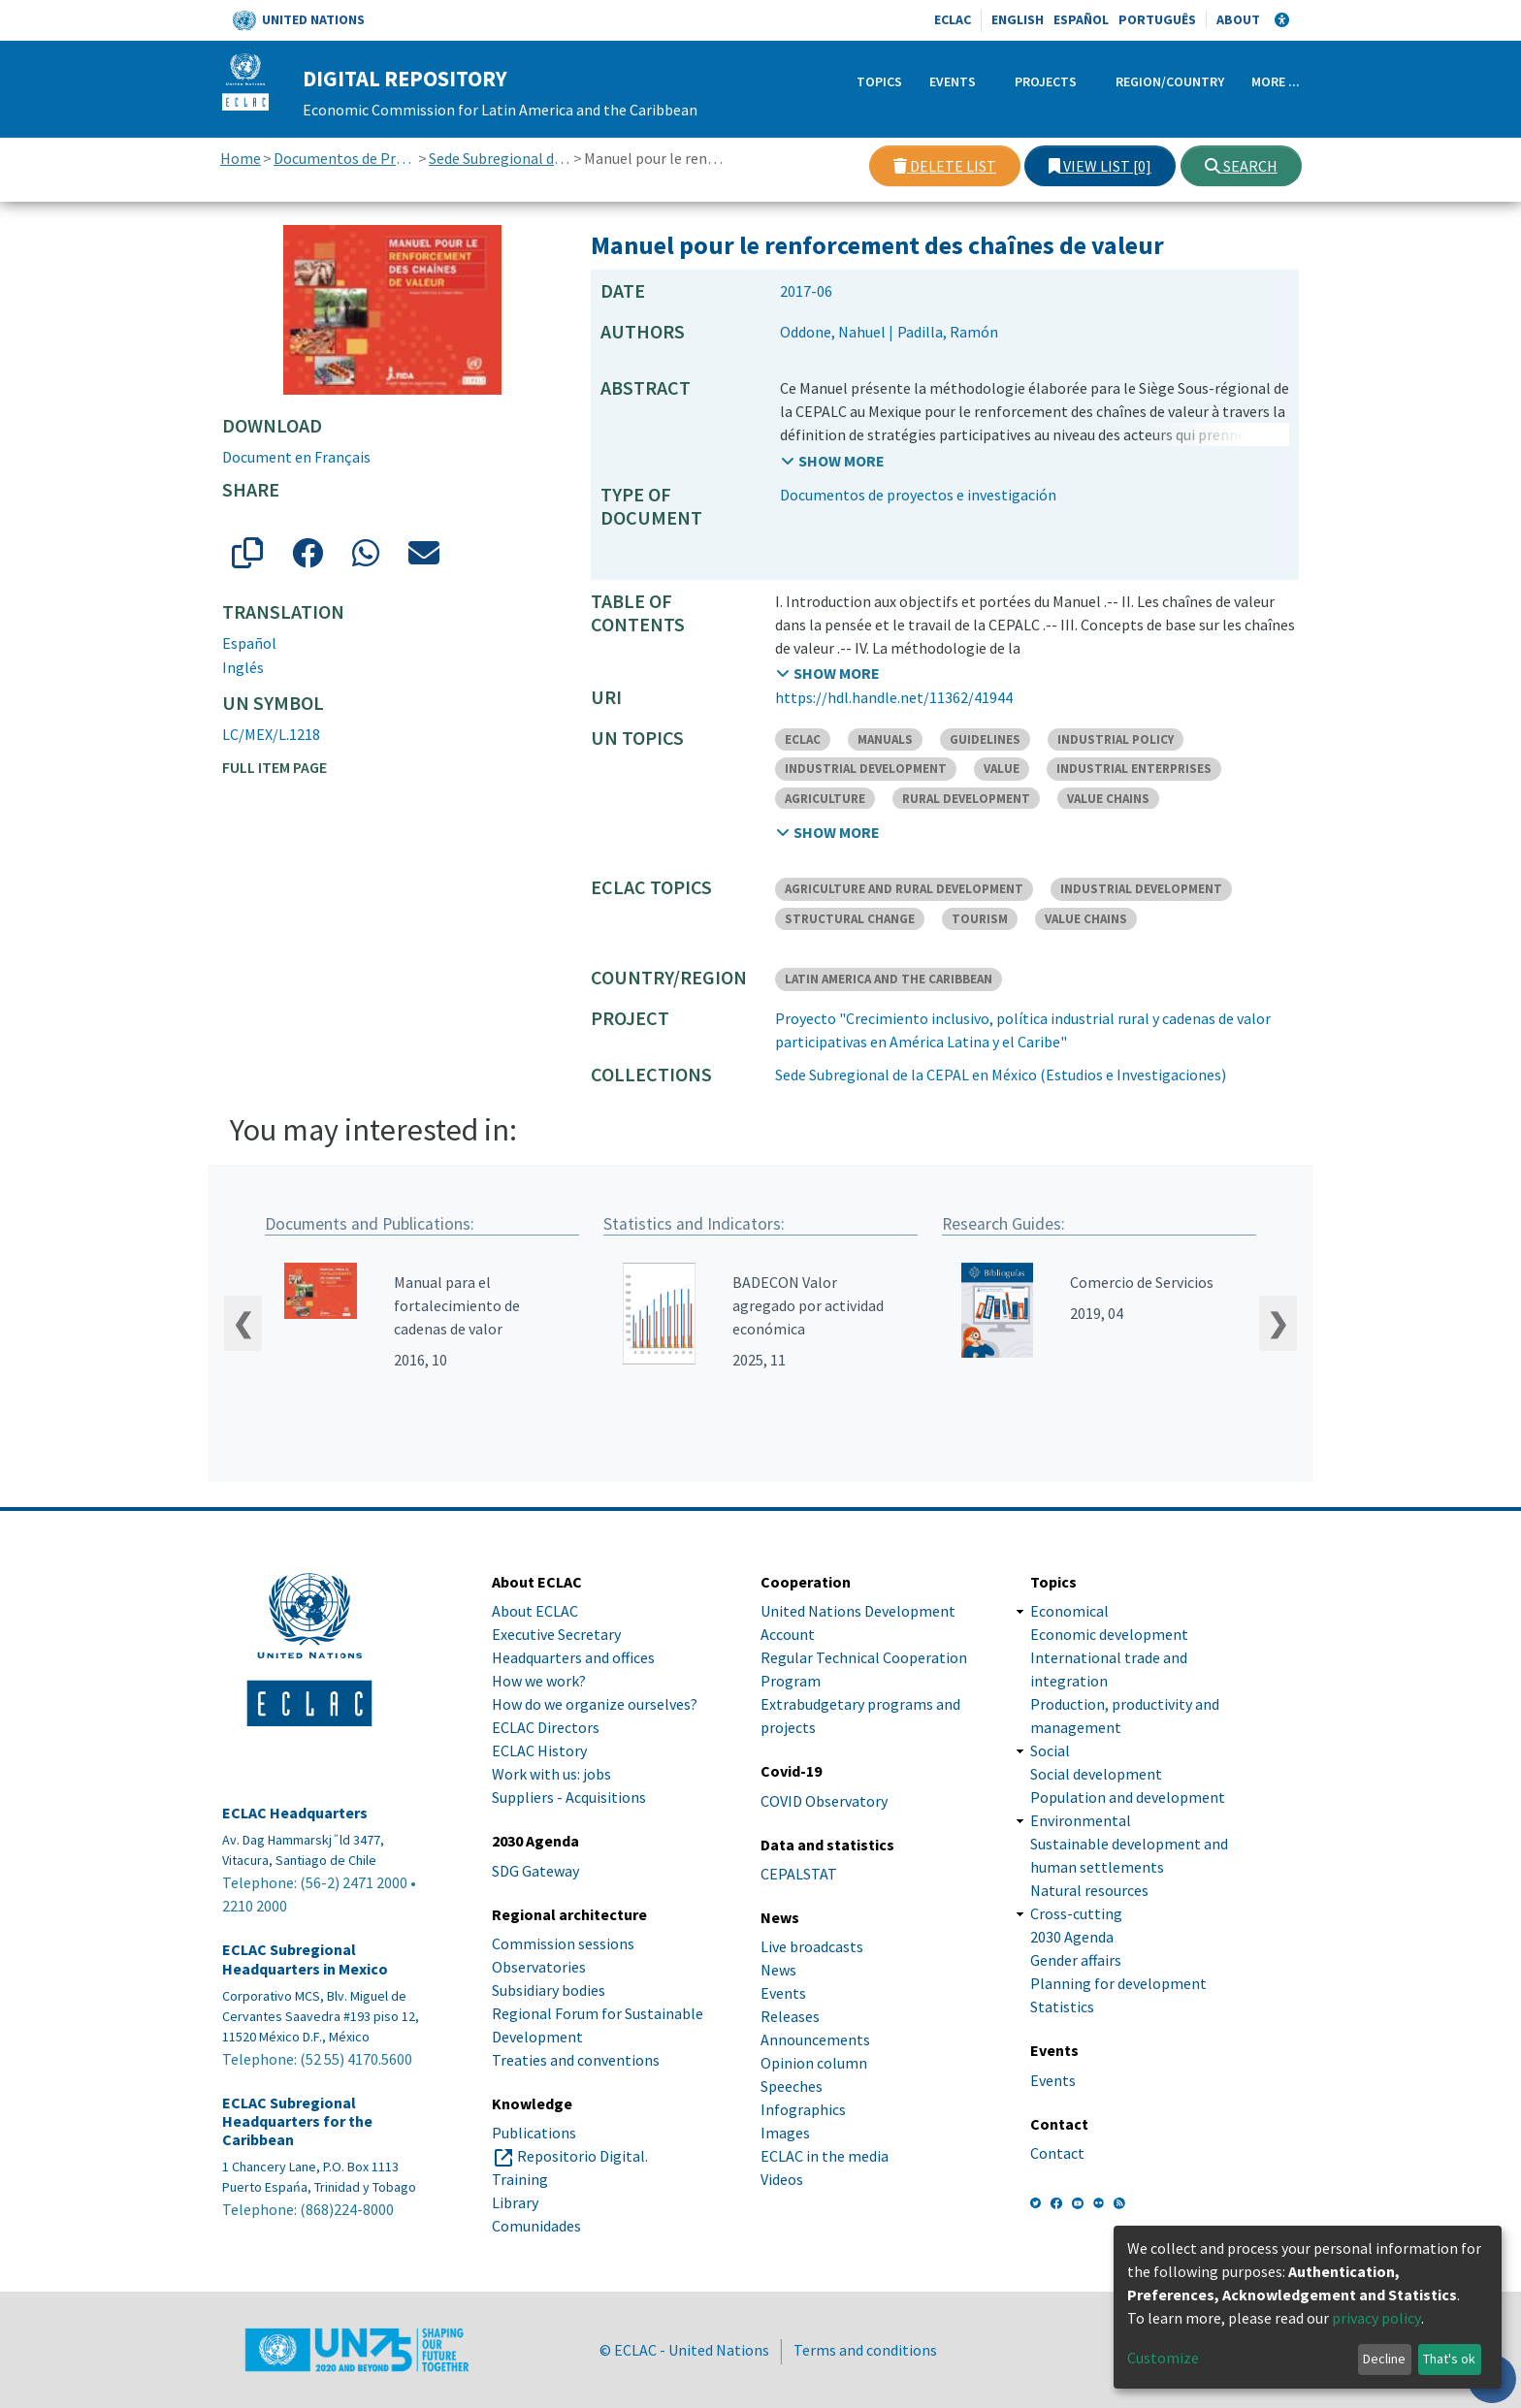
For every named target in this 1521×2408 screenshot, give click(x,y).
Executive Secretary (556, 1635)
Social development (1096, 1774)
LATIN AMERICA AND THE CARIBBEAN (888, 979)
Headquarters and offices (573, 1658)
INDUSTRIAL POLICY (1115, 739)
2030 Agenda (1072, 1937)
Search (1241, 166)
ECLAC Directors (545, 1728)
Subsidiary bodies (548, 1990)
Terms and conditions (865, 2350)
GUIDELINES (985, 739)
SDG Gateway (535, 1870)
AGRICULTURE (825, 798)
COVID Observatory (824, 1801)
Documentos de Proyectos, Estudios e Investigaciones (345, 158)
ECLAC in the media (824, 2156)
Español (1081, 19)
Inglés (243, 667)
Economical (1069, 1611)
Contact (1057, 2153)
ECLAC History (539, 1751)
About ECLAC (535, 1611)
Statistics (1062, 2007)
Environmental (1080, 1821)
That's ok (1449, 2358)
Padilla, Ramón (947, 331)
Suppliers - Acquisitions (569, 1798)
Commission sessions (563, 1943)
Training (520, 2179)
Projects (1046, 81)
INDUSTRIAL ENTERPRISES (1134, 768)
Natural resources (1089, 1891)
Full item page (274, 767)
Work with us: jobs (551, 1774)
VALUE (1001, 768)
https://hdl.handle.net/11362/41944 (894, 697)
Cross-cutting (1076, 1914)
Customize (1163, 2357)
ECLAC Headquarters (295, 1814)
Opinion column (813, 2062)
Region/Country (1170, 81)
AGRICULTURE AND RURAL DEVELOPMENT (904, 889)
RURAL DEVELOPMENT (966, 798)
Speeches (791, 2086)
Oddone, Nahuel (833, 331)
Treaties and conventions (576, 2060)
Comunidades (536, 2225)
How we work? (539, 1681)
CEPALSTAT (798, 1873)
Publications (534, 2132)
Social (1050, 1751)
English (1017, 19)
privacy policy (1376, 2318)
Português (1157, 19)
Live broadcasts (811, 1946)
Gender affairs (1075, 1961)
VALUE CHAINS (1108, 798)
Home (240, 158)
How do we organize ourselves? (594, 1705)
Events (952, 81)
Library (515, 2202)
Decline (1384, 2358)
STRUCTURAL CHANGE (850, 919)
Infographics (803, 2109)
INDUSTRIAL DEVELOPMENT (866, 768)
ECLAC (952, 19)
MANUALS (885, 739)
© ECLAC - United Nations (684, 2350)
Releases (790, 2016)
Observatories (539, 1966)
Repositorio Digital (581, 2156)
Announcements (815, 2039)
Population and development (1127, 1798)
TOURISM (980, 919)
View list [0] (1100, 166)
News (778, 1969)
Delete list (944, 166)
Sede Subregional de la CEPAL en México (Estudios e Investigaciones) (500, 158)
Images (785, 2132)
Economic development (1109, 1635)
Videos (781, 2179)
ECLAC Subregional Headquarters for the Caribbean (297, 2121)
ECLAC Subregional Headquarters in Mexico (305, 1960)
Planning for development (1118, 1984)
